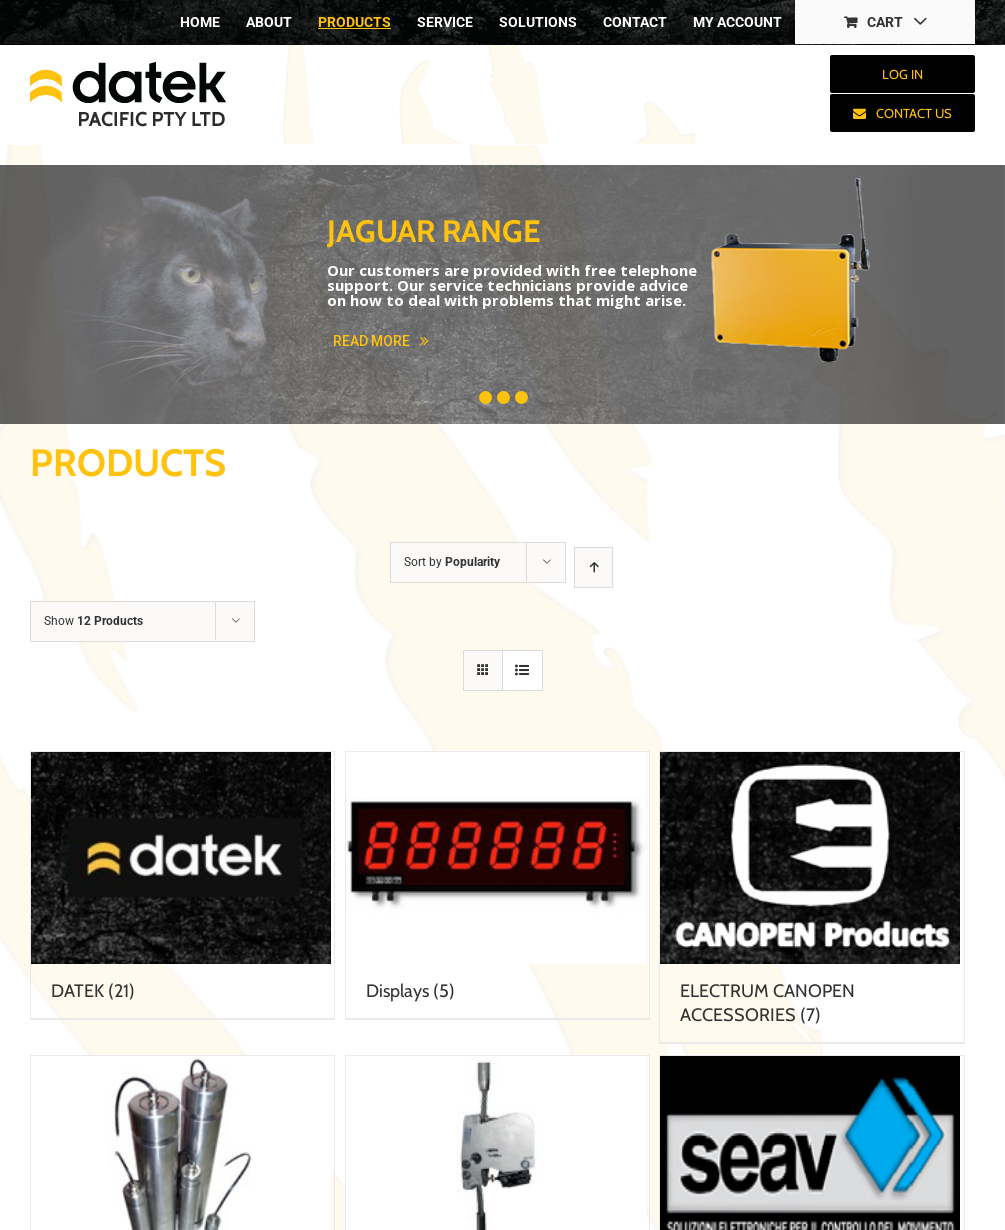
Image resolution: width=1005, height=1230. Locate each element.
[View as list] (522, 670)
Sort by (452, 562)
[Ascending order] (593, 567)
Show (93, 621)
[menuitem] (200, 22)
